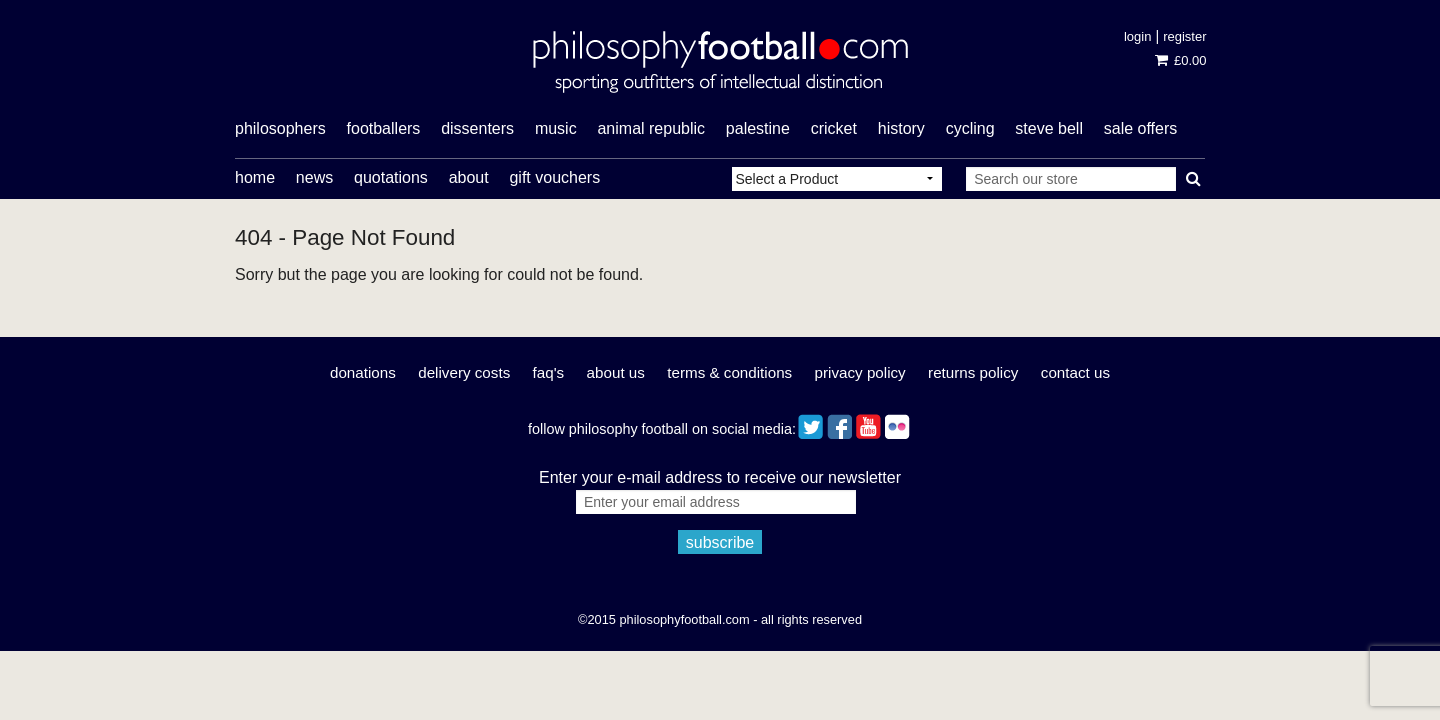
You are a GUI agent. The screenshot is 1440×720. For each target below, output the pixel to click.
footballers (384, 128)
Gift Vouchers (554, 177)
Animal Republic (651, 128)
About (469, 177)
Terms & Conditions (729, 372)
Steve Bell (1049, 128)
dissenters (477, 128)
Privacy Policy (860, 372)
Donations (363, 372)
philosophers (280, 128)
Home (255, 177)
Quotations (391, 177)
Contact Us (1075, 372)
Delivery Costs (464, 372)
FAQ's (549, 372)
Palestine (758, 128)
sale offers (1141, 128)
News (314, 177)
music (556, 128)
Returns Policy (973, 372)
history (901, 128)
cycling (970, 128)
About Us (616, 372)
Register (1184, 36)
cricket (834, 128)
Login (1137, 36)
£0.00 (1180, 60)
